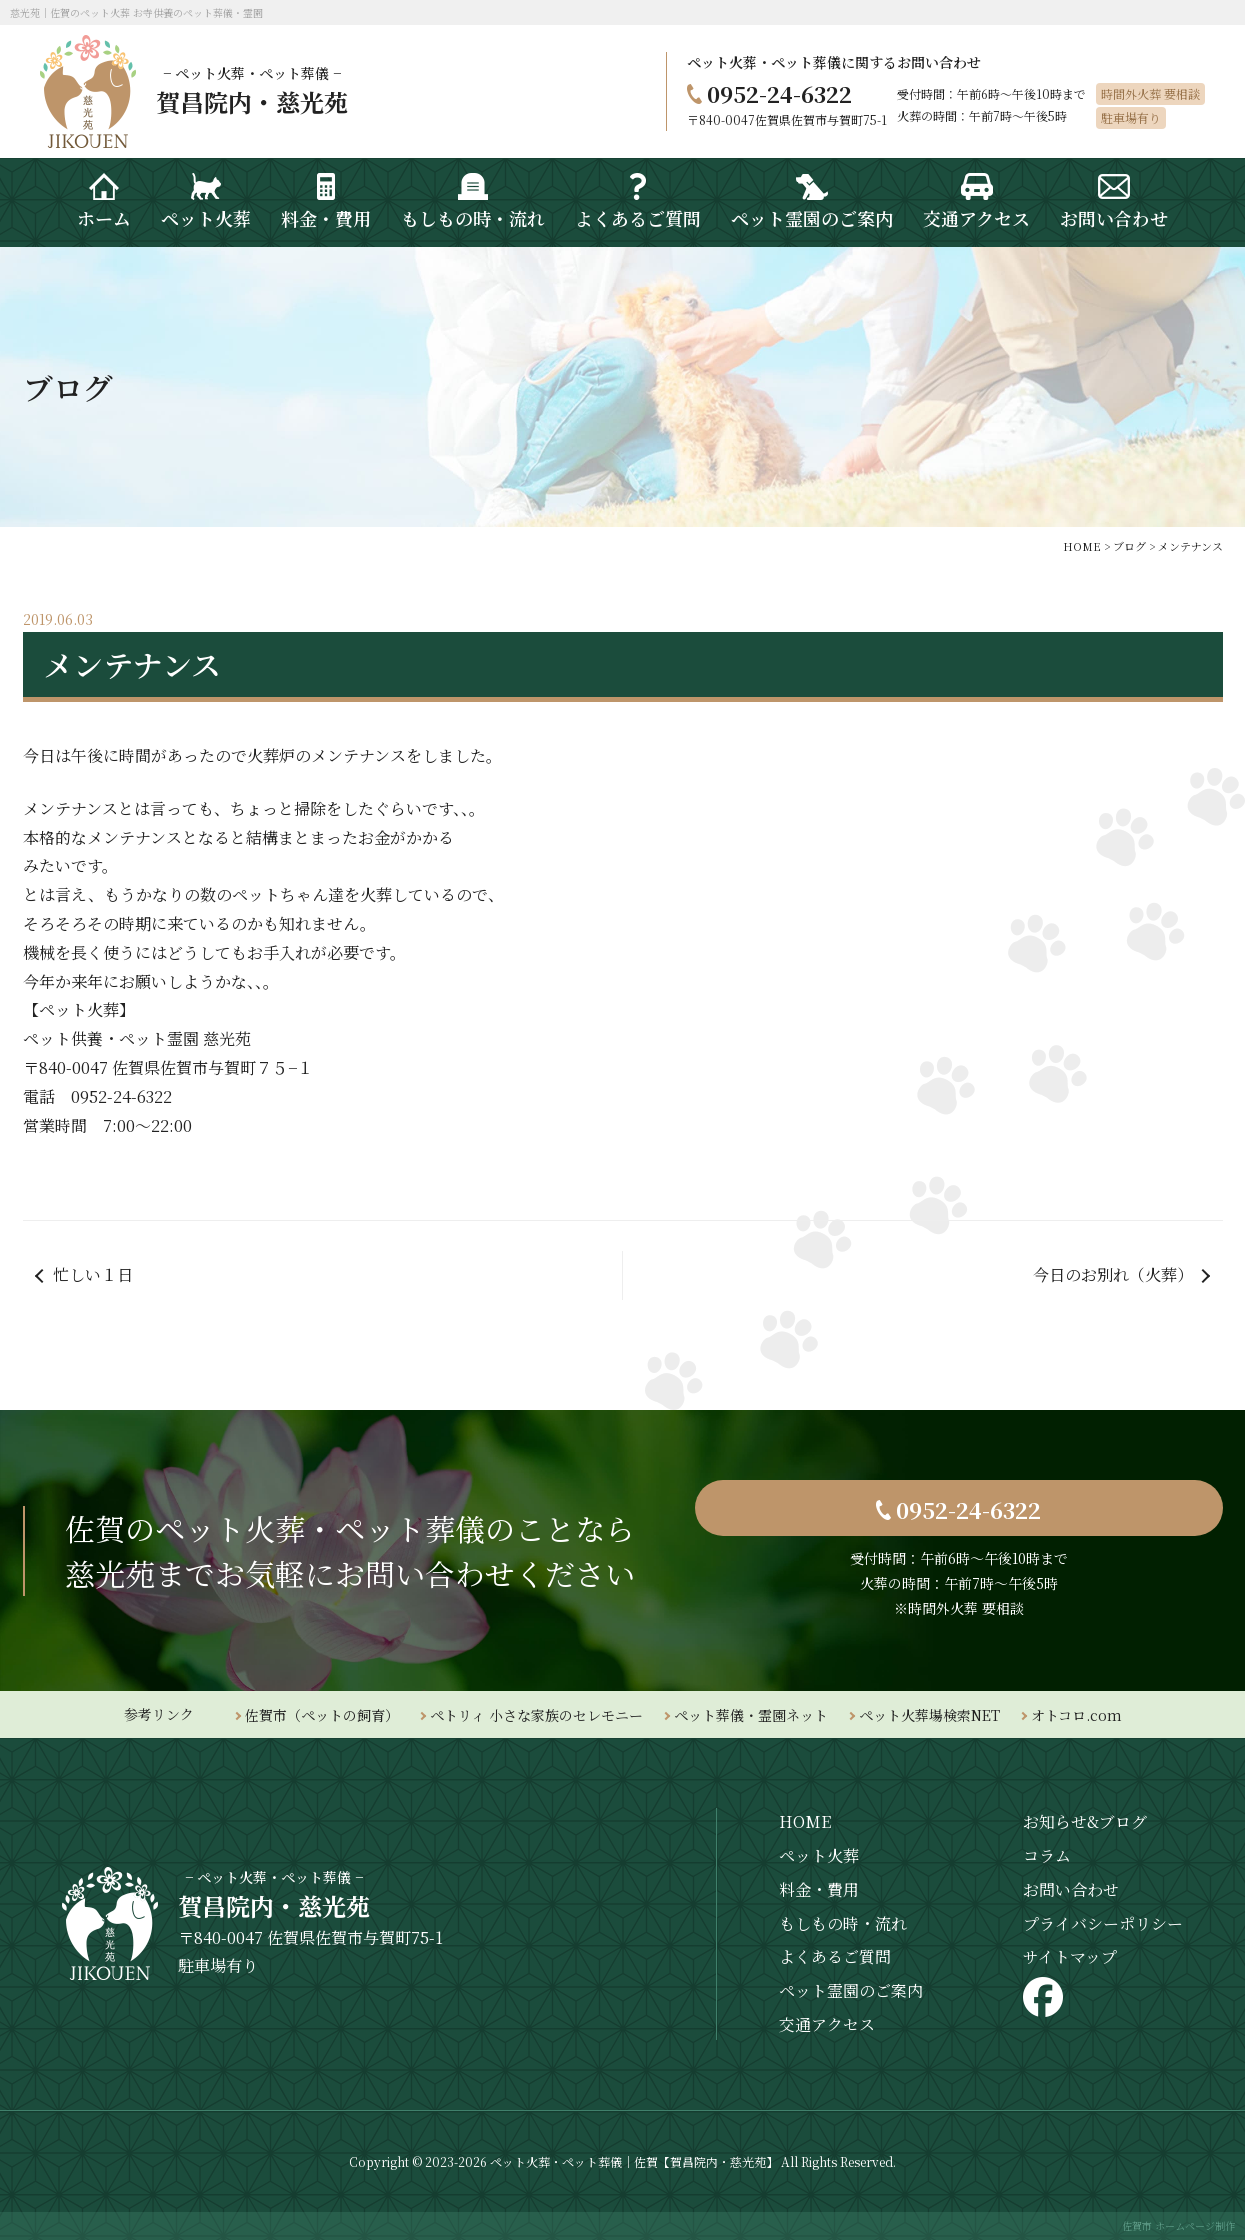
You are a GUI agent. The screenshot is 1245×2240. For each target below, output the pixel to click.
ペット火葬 (819, 1855)
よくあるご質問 (835, 1956)
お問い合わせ (1071, 1889)
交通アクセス (827, 2024)
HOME (805, 1821)
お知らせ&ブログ (1085, 1821)
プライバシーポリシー (1103, 1923)
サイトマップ (1070, 1956)
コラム (1047, 1855)
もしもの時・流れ (843, 1923)
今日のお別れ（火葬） (1113, 1274)
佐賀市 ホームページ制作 (1178, 2225)
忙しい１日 (93, 1274)
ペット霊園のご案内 (851, 1990)
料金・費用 (819, 1889)
